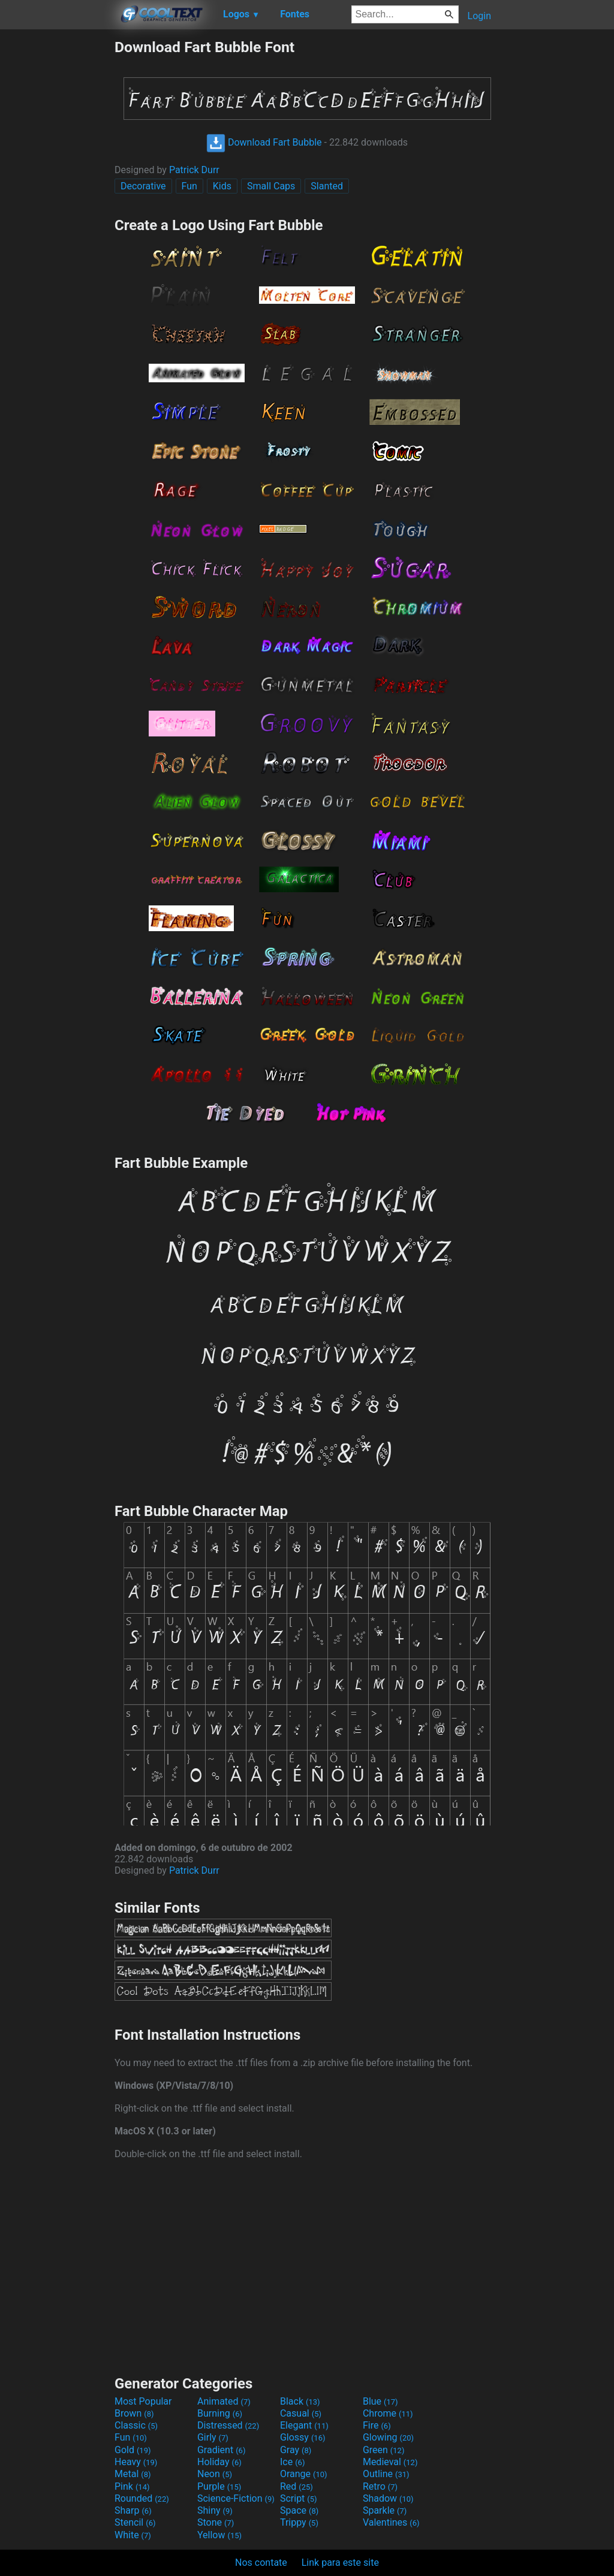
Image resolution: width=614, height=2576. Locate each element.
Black (300, 2401)
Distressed (228, 2425)
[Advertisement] (57, 218)
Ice (292, 2462)
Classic (136, 2425)
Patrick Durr (194, 170)
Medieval (390, 2462)
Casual (300, 2413)
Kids (222, 186)
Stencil (135, 2522)
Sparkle (385, 2510)
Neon (214, 2474)
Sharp (133, 2510)
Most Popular (143, 2401)
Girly (212, 2437)
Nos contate (261, 2562)
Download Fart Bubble (264, 142)
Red (296, 2486)
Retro (380, 2486)
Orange (303, 2474)
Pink (132, 2486)
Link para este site (340, 2562)
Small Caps (271, 186)
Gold (133, 2450)
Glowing (388, 2437)
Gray (295, 2450)
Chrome (388, 2413)
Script (298, 2498)
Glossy (303, 2437)
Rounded (142, 2498)
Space (299, 2510)
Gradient (221, 2450)
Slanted (327, 186)
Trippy (299, 2522)
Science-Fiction (236, 2498)
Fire (377, 2425)
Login (479, 16)
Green (384, 2450)
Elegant (304, 2425)
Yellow (219, 2535)
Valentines (391, 2522)
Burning (219, 2413)
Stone (215, 2522)
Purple (219, 2486)
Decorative (143, 186)
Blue (380, 2401)
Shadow (388, 2498)
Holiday (219, 2462)
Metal (133, 2474)
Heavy (136, 2462)
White (133, 2535)
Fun (189, 186)
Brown (134, 2413)
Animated (224, 2401)
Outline (386, 2474)
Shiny (215, 2510)
